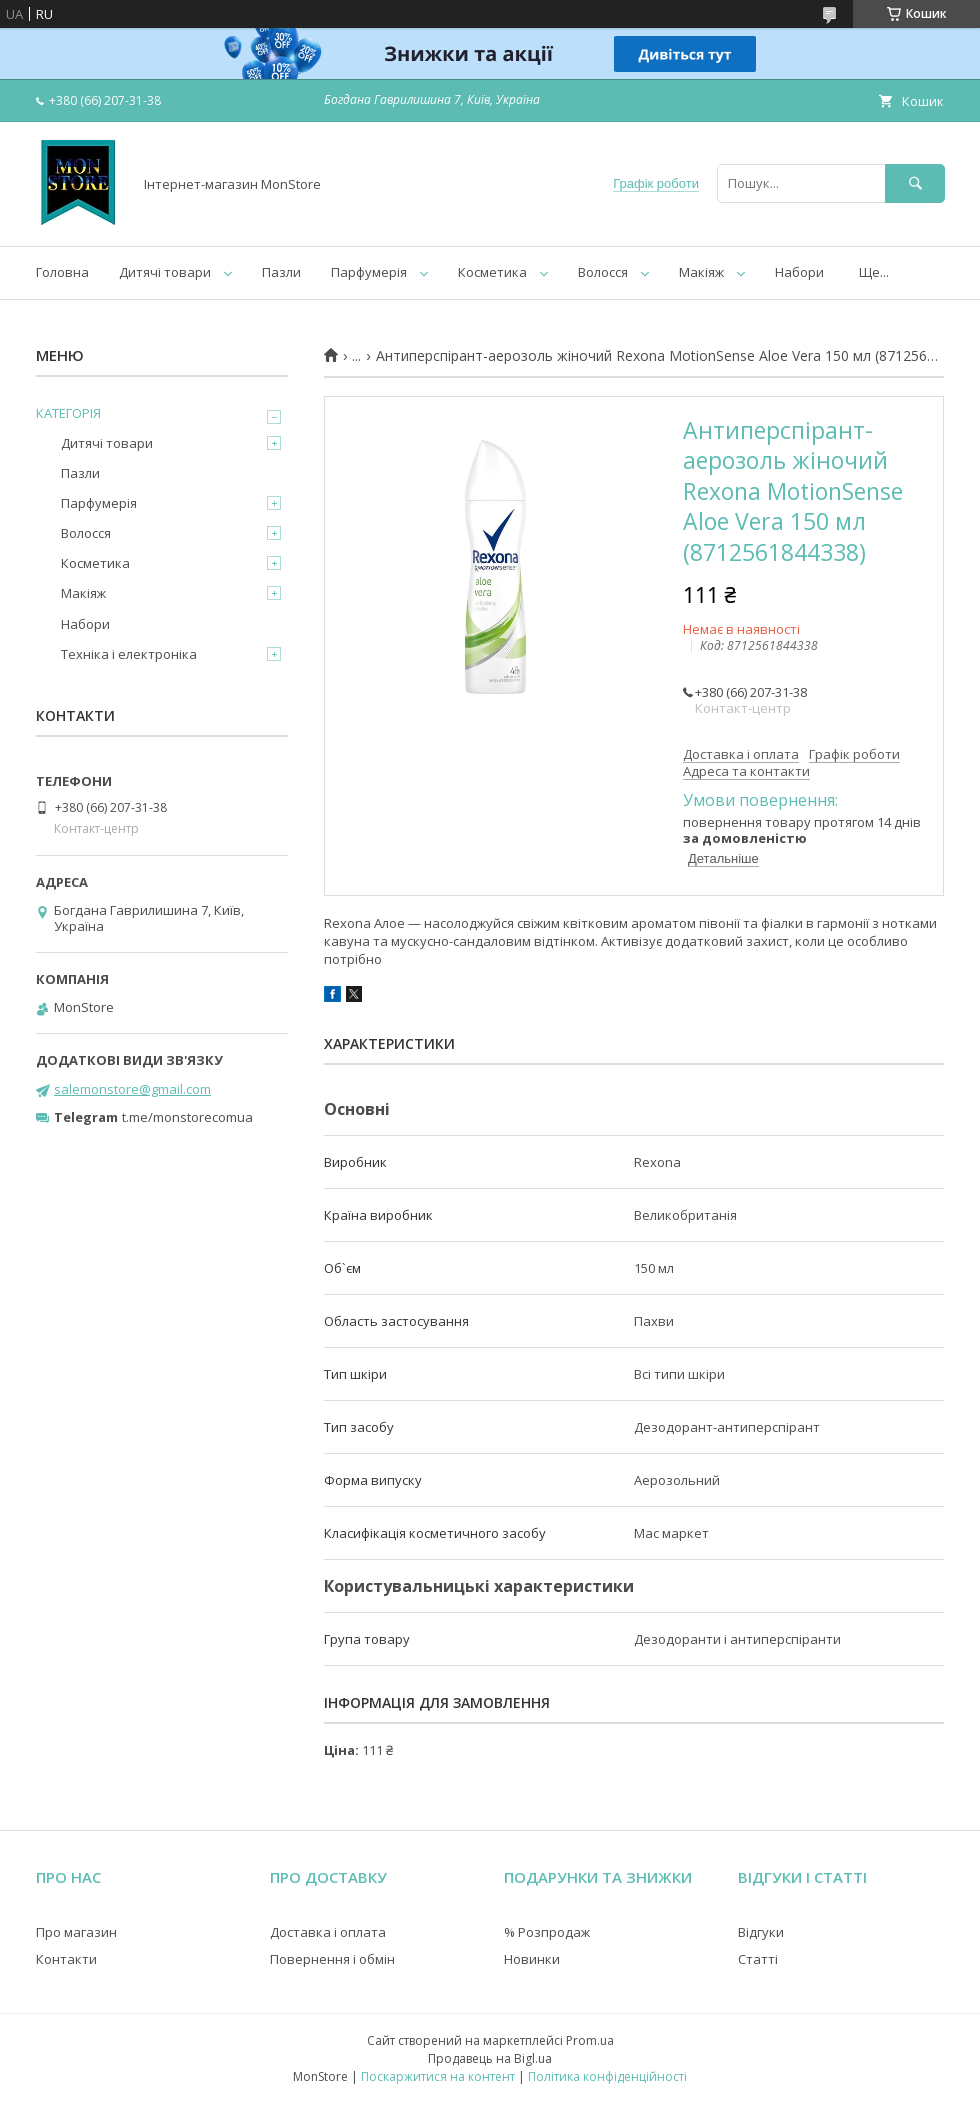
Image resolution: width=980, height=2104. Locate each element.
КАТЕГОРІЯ (68, 413)
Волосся (603, 272)
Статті (758, 1959)
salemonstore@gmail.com (132, 1089)
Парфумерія (369, 272)
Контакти (66, 1959)
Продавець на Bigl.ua (490, 2058)
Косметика (492, 272)
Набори (799, 272)
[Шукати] (915, 183)
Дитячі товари (165, 272)
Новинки (532, 1959)
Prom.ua (590, 2040)
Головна (62, 272)
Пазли (281, 272)
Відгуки (761, 1932)
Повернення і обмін (332, 1959)
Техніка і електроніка (129, 654)
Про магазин (76, 1932)
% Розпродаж (547, 1932)
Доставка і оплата (328, 1932)
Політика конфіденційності (607, 2076)
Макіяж (701, 272)
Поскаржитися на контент (438, 2076)
